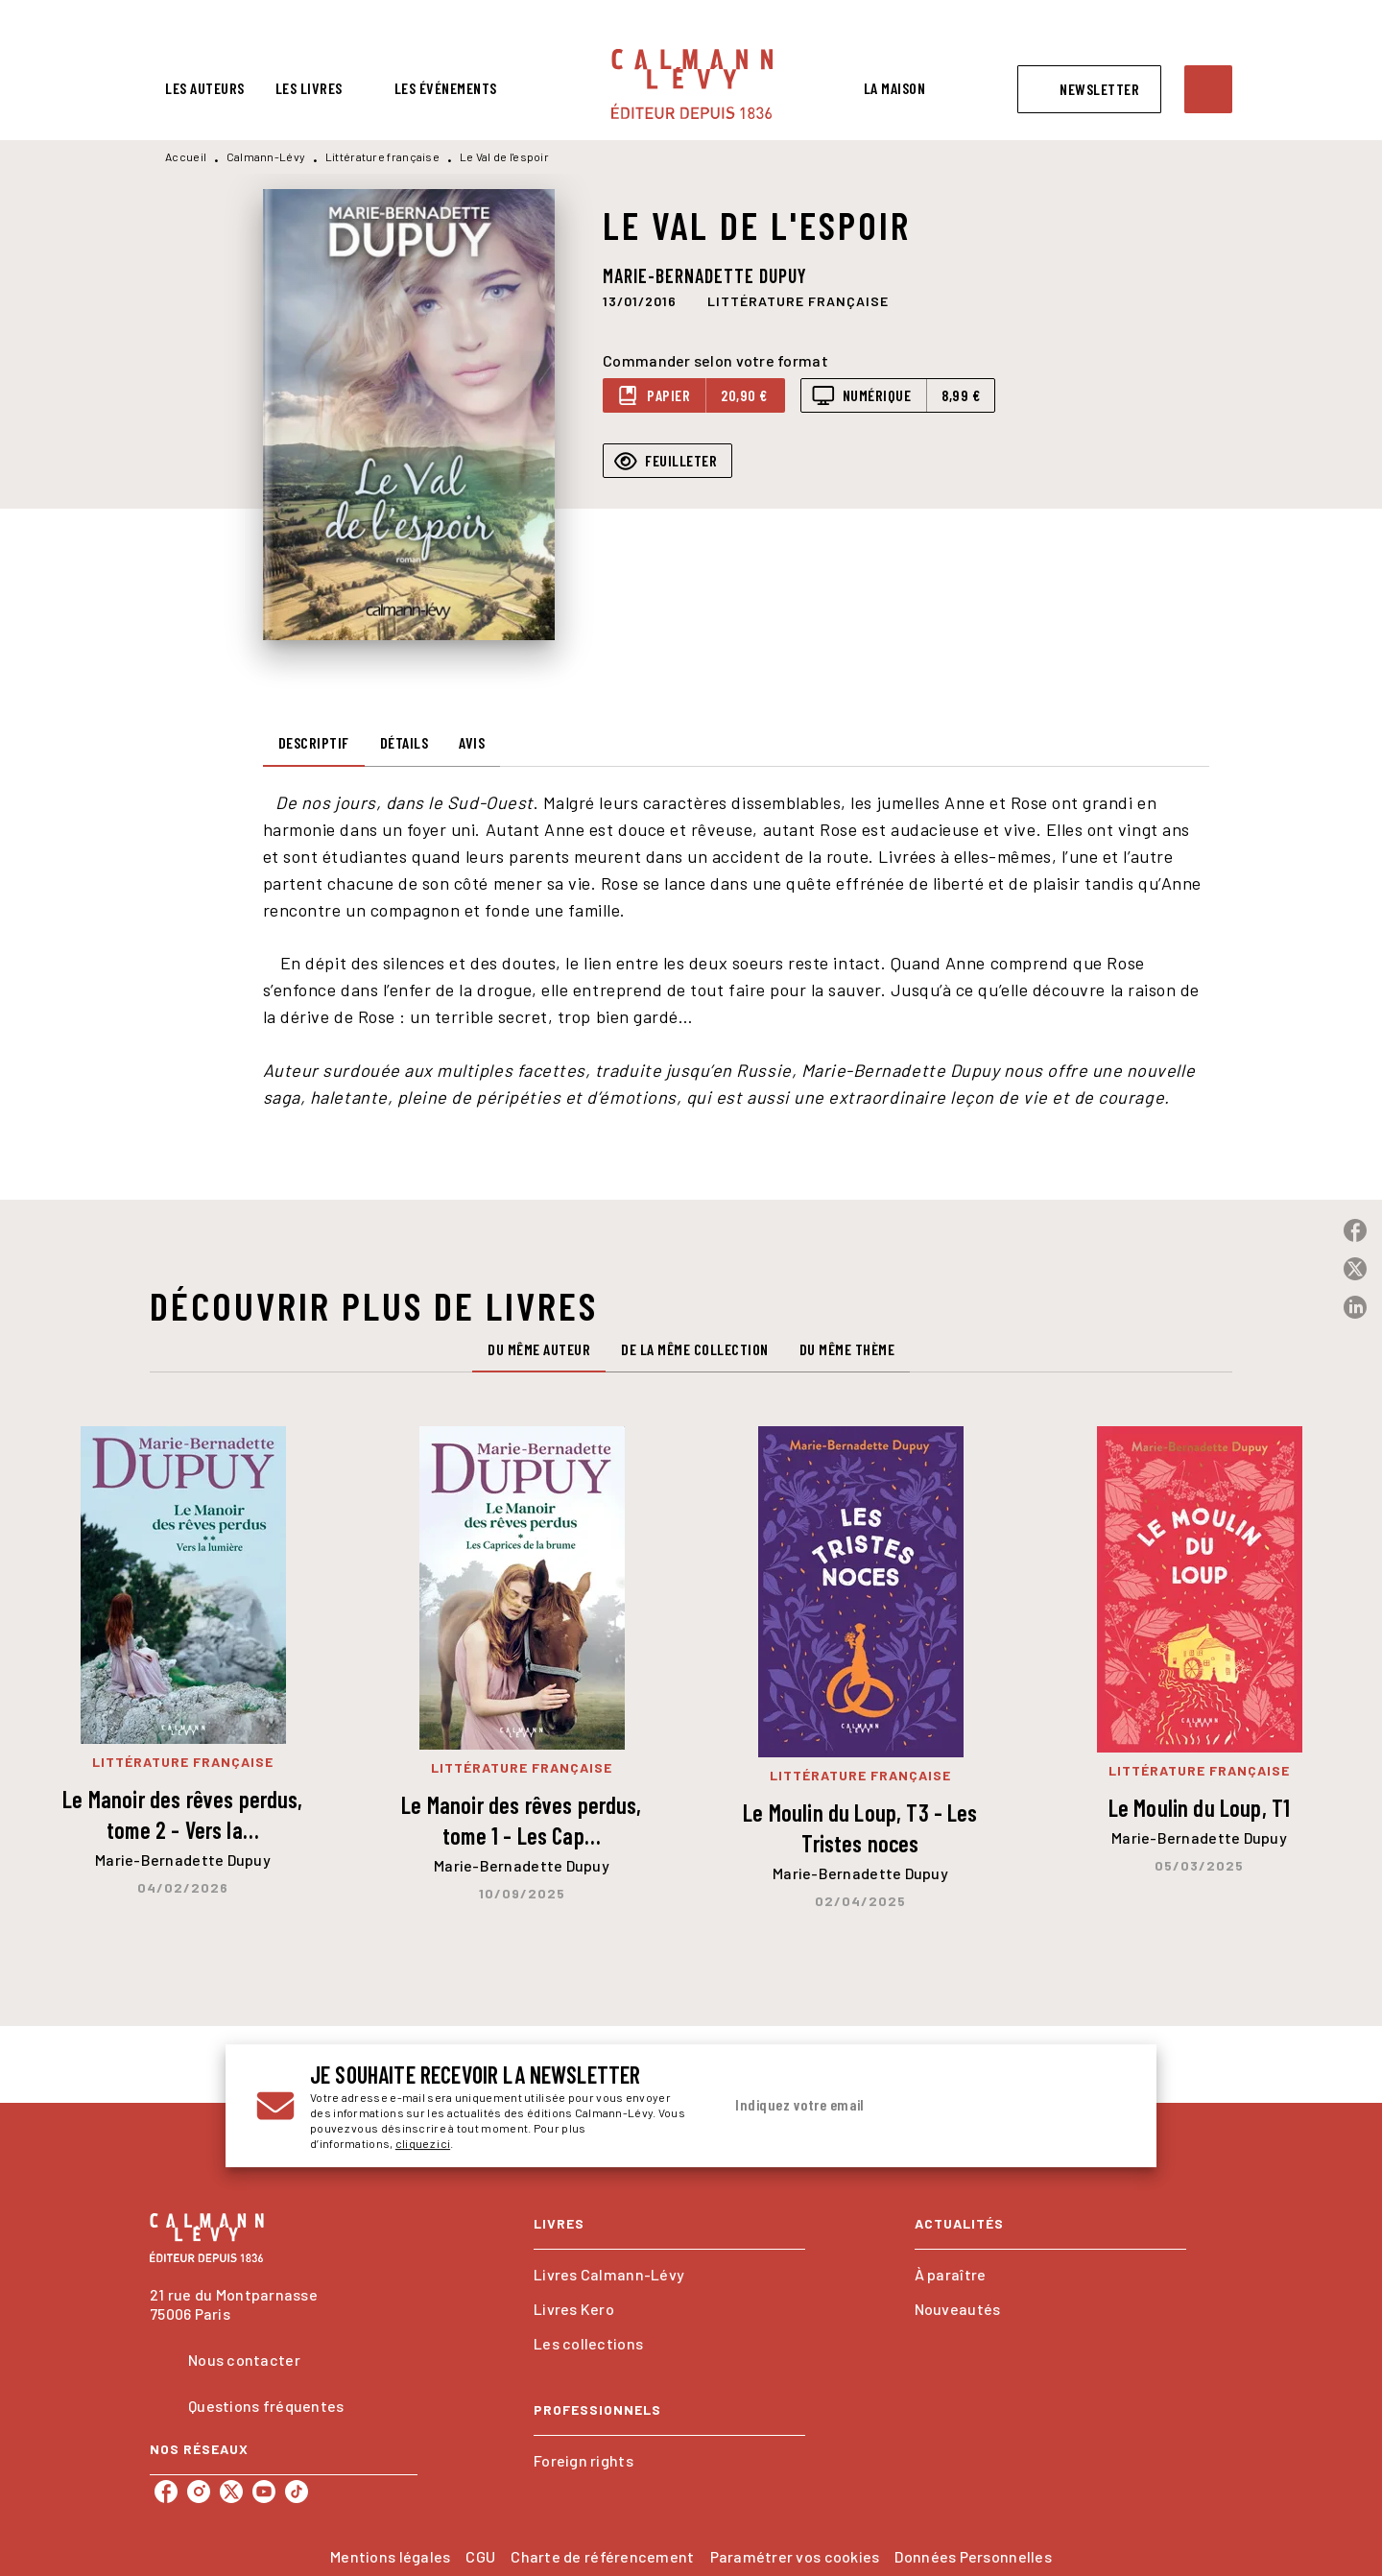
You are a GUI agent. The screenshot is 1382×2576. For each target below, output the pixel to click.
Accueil (185, 156)
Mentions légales (390, 2556)
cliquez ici (422, 2143)
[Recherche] (1208, 89)
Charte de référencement (602, 2556)
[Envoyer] (1103, 2106)
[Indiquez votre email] (900, 2106)
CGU (480, 2556)
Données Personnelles (972, 2556)
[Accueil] (692, 84)
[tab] (205, 88)
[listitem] (166, 2491)
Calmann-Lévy (266, 156)
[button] (1089, 89)
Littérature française (382, 156)
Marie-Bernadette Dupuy (705, 275)
